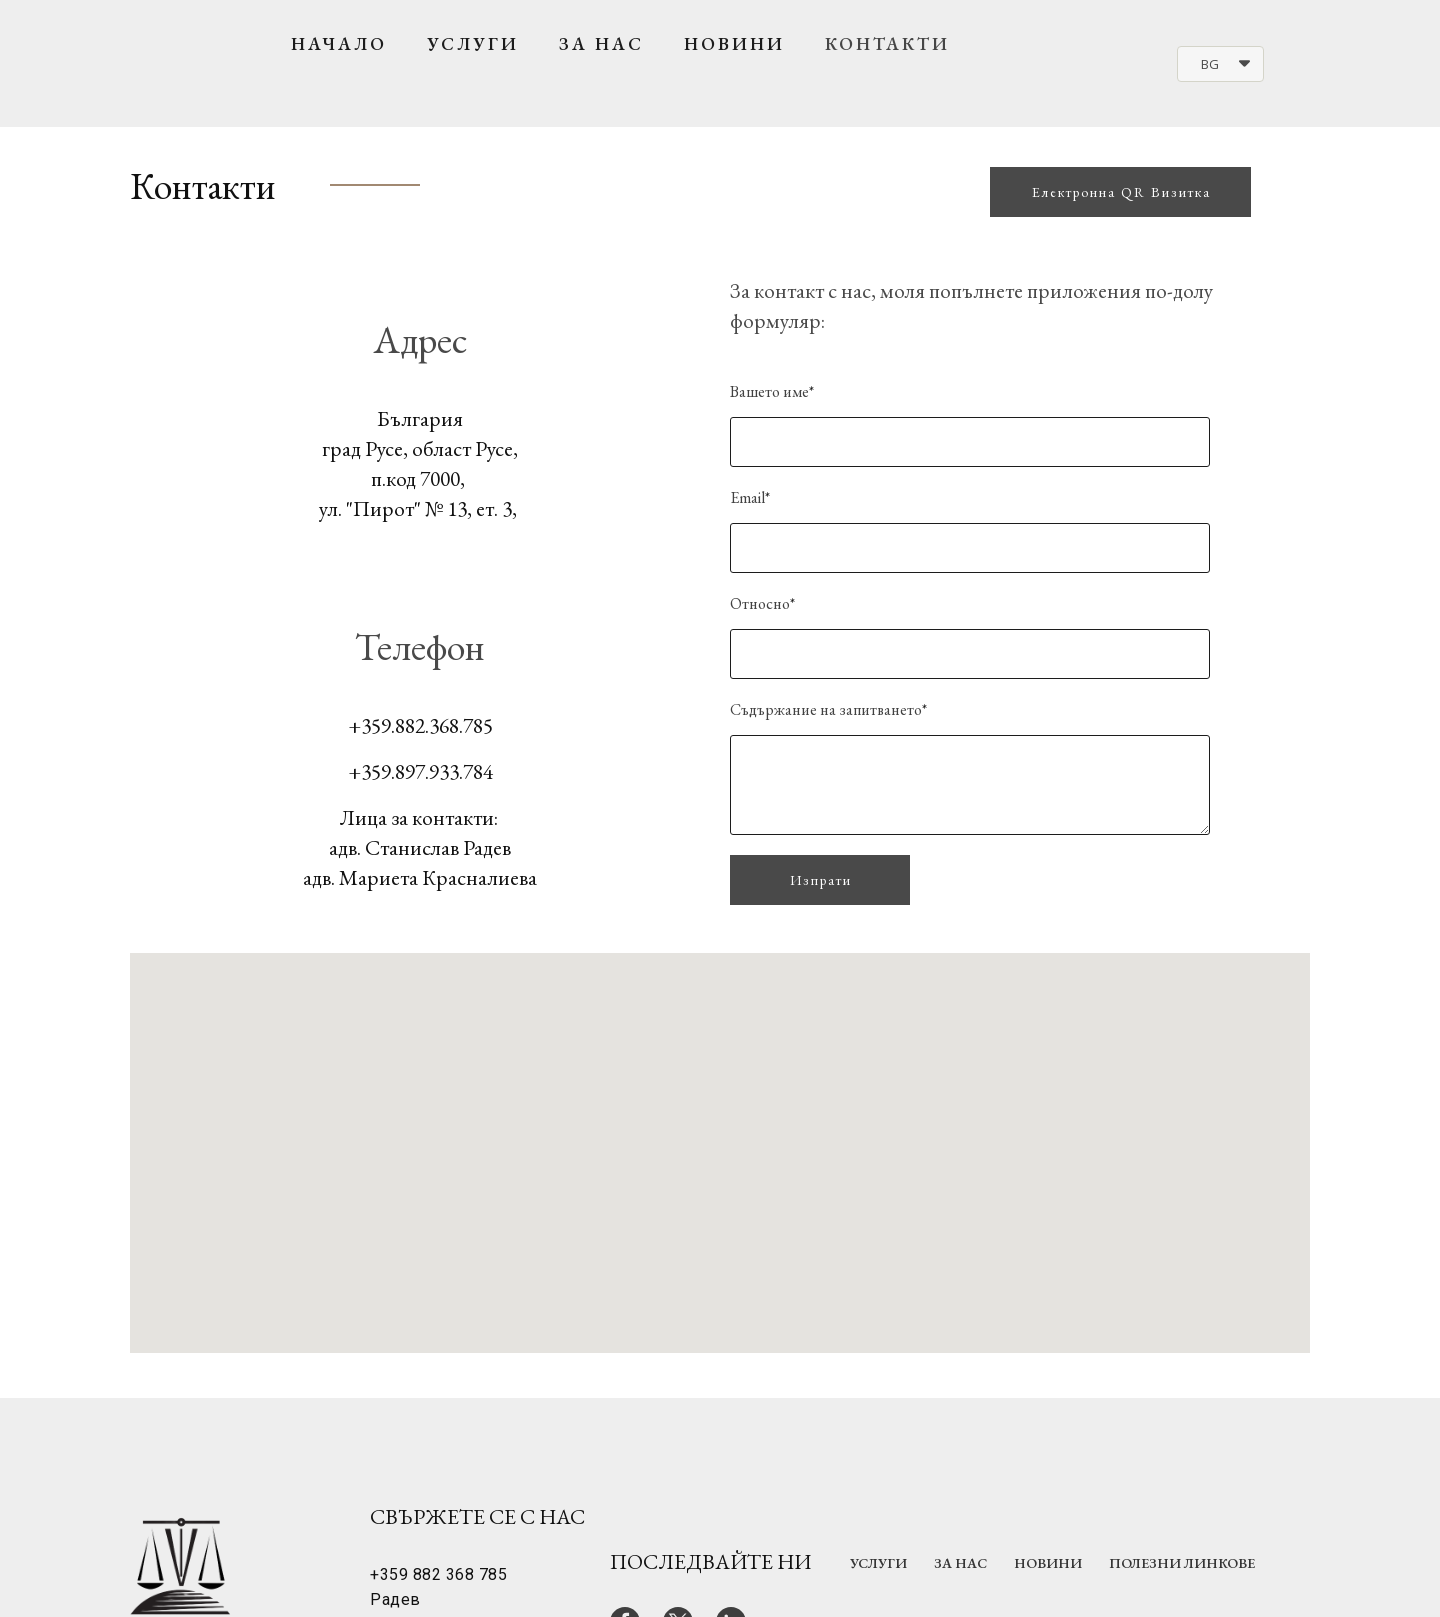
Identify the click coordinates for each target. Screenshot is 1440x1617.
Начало (339, 43)
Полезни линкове (1182, 1563)
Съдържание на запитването (828, 709)
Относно (762, 603)
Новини (734, 43)
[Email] (970, 548)
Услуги (473, 43)
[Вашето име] (970, 442)
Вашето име (772, 391)
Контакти (887, 43)
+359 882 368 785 (438, 1574)
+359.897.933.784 (420, 771)
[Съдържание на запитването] (970, 785)
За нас (601, 43)
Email (750, 497)
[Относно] (970, 654)
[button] (1220, 64)
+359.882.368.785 (420, 725)
